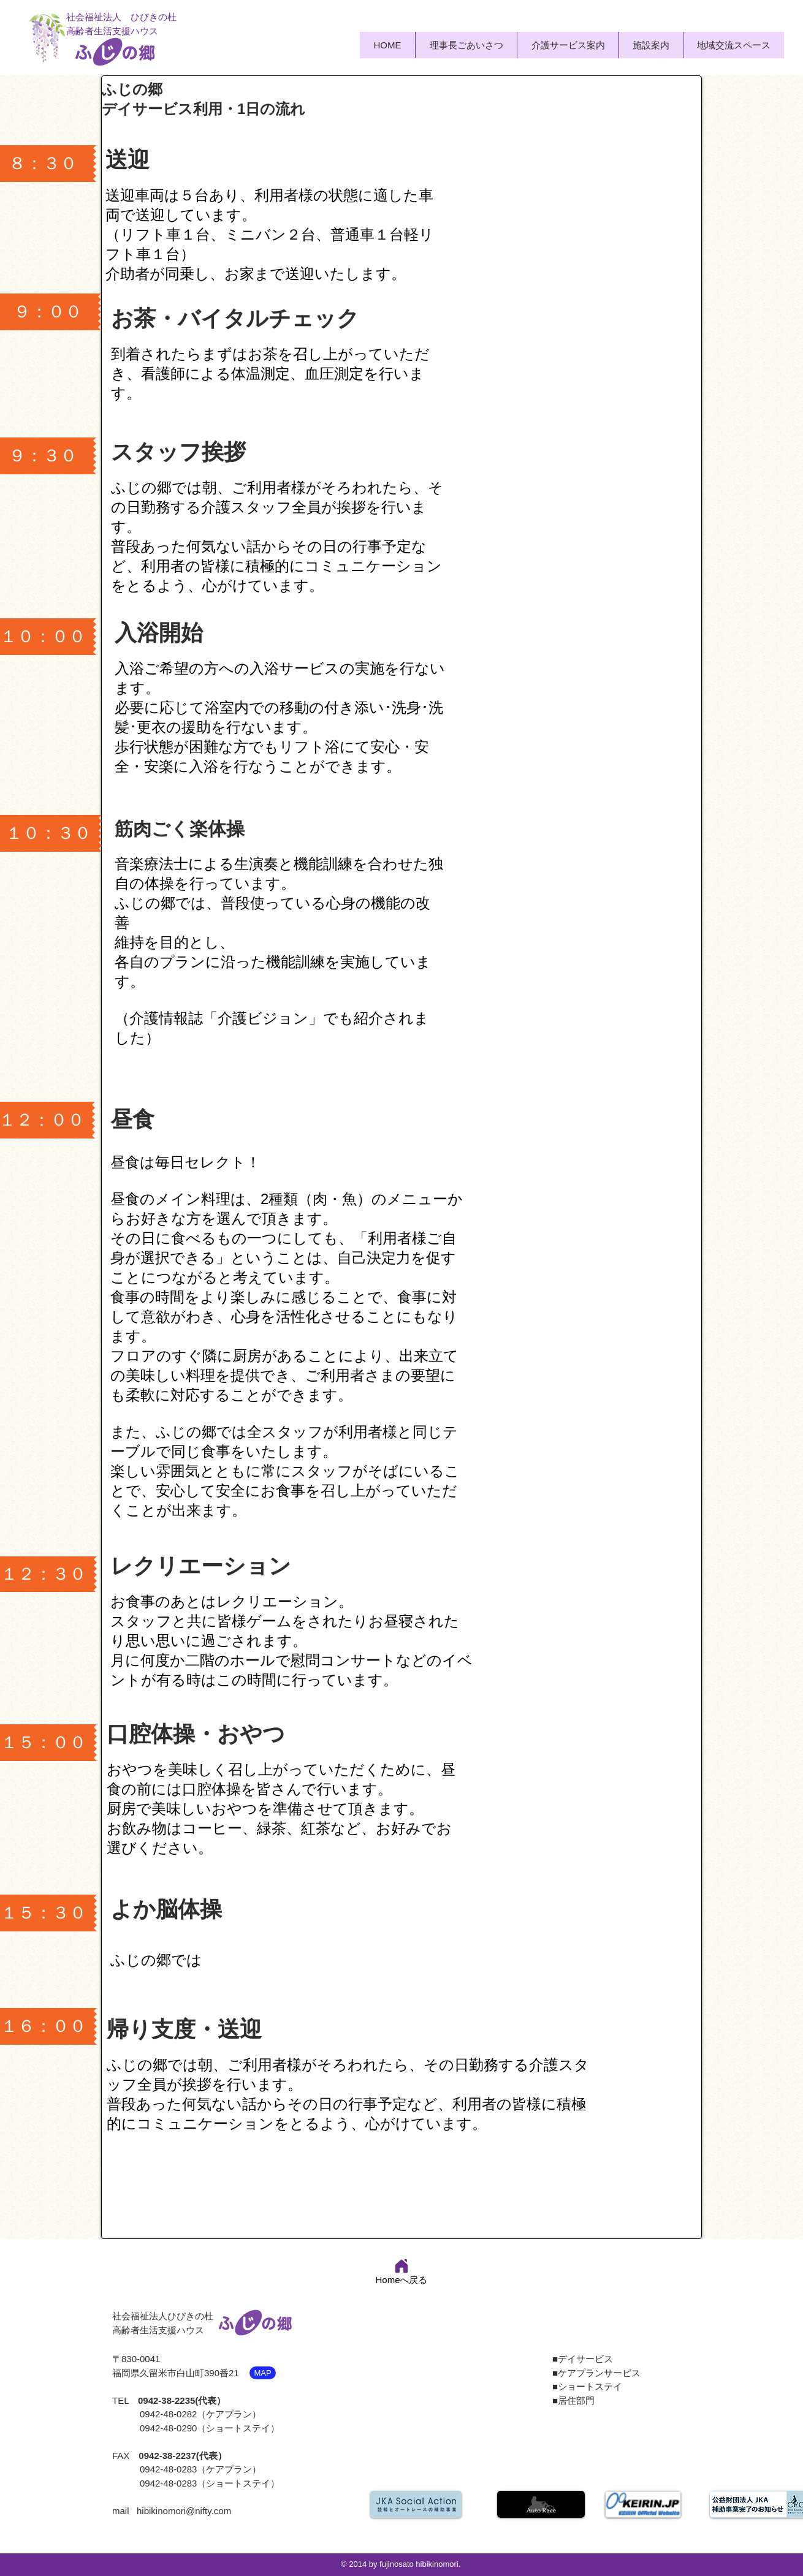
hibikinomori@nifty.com (184, 2511)
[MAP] (262, 2372)
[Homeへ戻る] (401, 2271)
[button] (567, 45)
